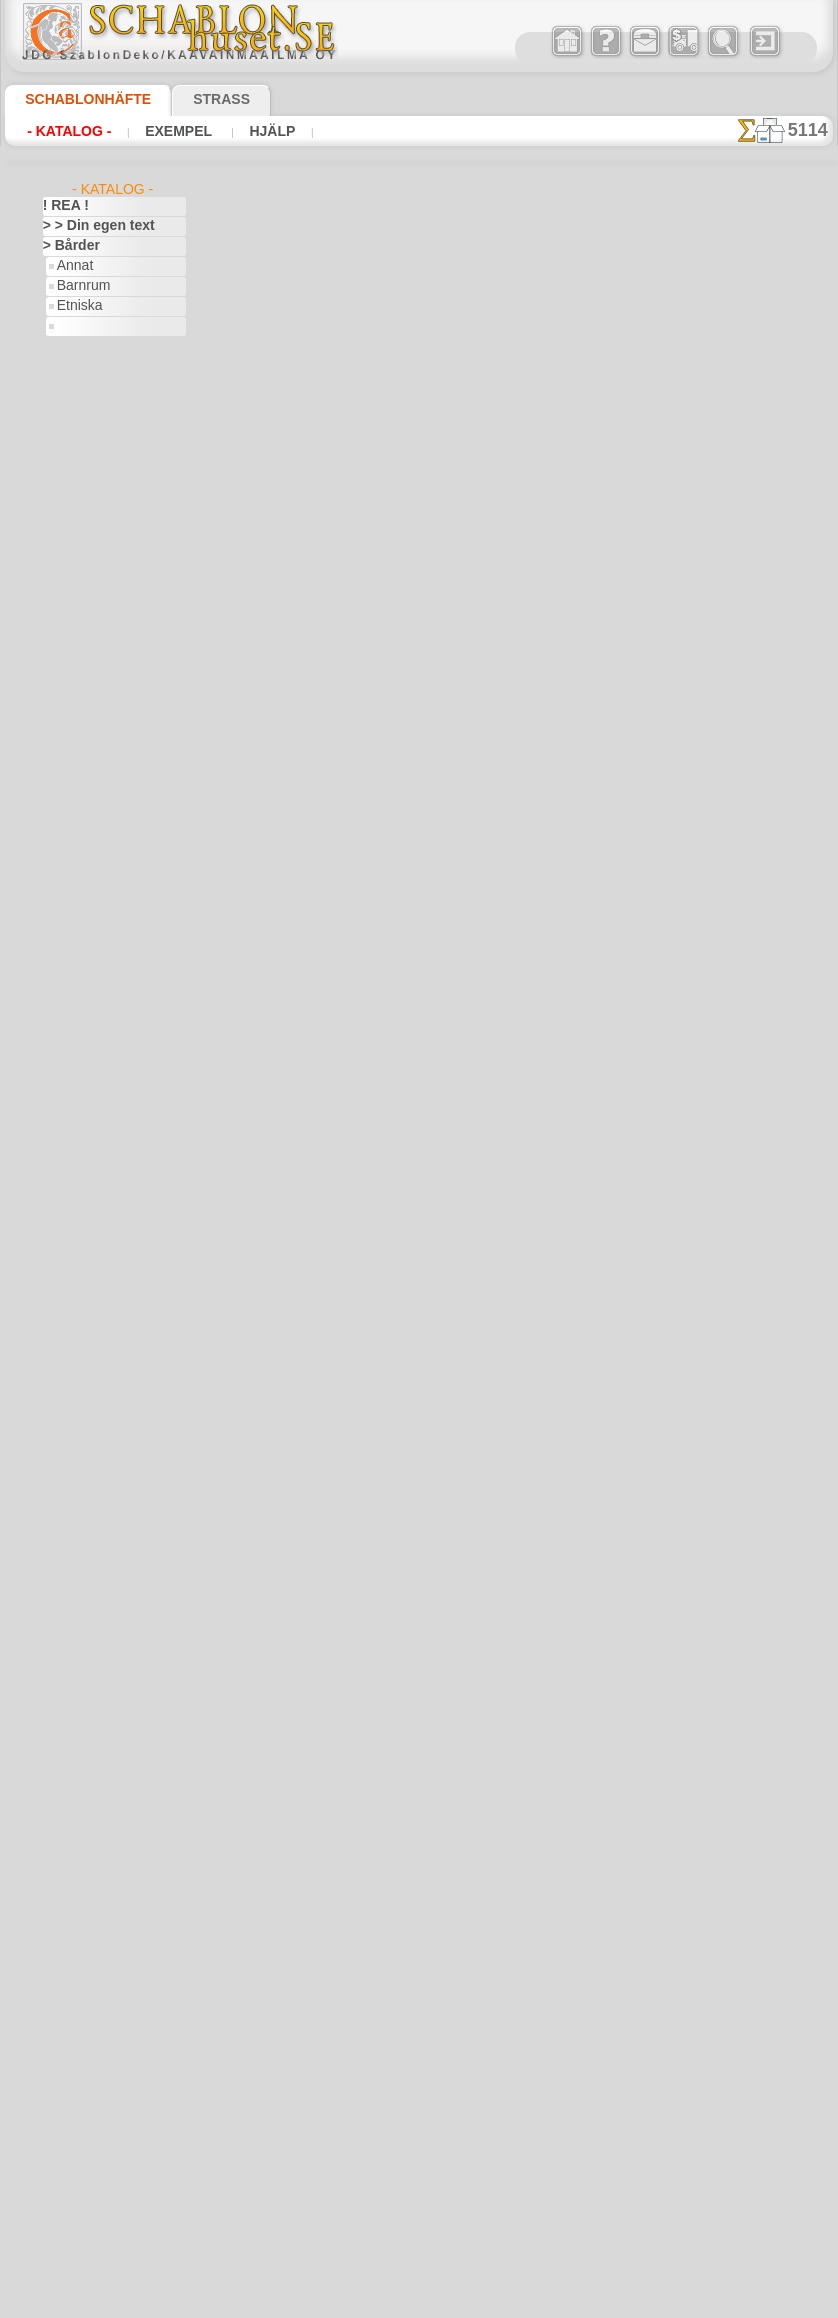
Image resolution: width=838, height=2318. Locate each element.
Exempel (162, 131)
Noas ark (82, 946)
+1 (493, 1202)
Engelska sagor (98, 786)
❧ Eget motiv (79, 2246)
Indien (60, 1406)
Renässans (73, 1746)
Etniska (77, 306)
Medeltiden (74, 1626)
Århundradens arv (93, 606)
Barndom (68, 706)
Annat (74, 266)
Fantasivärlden (84, 1146)
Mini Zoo (81, 886)
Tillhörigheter (79, 1906)
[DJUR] (77, 2146)
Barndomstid (93, 766)
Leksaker (81, 846)
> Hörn (61, 446)
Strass (190, 99)
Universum (72, 1966)
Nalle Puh (83, 926)
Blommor (68, 1006)
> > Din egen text (87, 226)
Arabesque (72, 586)
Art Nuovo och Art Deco (109, 646)
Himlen (62, 1366)
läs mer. (545, 2302)
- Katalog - (63, 131)
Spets (58, 1886)
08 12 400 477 (458, 1491)
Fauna (74, 326)
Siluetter (66, 1826)
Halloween (85, 1186)
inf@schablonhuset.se (468, 1527)
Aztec (58, 666)
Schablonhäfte (76, 99)
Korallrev (68, 1526)
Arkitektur (71, 626)
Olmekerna (72, 1686)
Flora (71, 346)
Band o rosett (81, 686)
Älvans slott (90, 746)
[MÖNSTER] (91, 2206)
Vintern (63, 2046)
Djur (55, 1066)
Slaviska (65, 1846)
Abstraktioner (81, 546)
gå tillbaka (420, 1202)
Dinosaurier (75, 1026)
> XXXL (62, 526)
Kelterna (66, 1466)
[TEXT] (75, 2226)
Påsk (70, 1226)
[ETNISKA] (86, 2166)
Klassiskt (68, 1486)
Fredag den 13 (81, 1266)
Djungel (63, 1046)
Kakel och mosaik (90, 1446)
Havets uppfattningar (102, 1346)
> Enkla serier (79, 426)
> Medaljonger (81, 466)
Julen (71, 1206)
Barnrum (81, 286)
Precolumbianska (90, 1726)
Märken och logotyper (103, 1586)
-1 (345, 1202)
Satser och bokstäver (101, 1806)
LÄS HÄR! (437, 680)
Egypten (65, 1126)
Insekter (65, 1426)
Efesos (61, 1106)
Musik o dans (80, 1666)
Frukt (58, 1286)
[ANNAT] (81, 2086)
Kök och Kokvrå (86, 1506)
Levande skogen (100, 866)
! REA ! (61, 206)
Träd (55, 1926)
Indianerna (87, 826)
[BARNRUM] (93, 2126)
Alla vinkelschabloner (417, 1247)
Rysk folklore (78, 1786)
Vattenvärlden (82, 2006)
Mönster (81, 406)
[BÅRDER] (86, 2106)
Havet (73, 366)
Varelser (66, 1986)
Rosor (59, 1766)
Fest (55, 1166)
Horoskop (70, 1386)
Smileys (63, 1866)
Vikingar (65, 2026)
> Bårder (66, 246)
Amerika (65, 566)
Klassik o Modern (105, 386)
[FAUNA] (82, 2186)
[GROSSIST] (76, 2066)
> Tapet (62, 506)
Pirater (76, 966)
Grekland (68, 1306)
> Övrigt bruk (303, 680)
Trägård (64, 1946)
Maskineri (70, 1606)
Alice (70, 726)
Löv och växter (83, 1566)
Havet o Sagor (96, 806)
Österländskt (79, 1706)
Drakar (62, 1086)
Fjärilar (63, 1246)
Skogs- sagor (92, 986)
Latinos (64, 1546)
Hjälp (245, 131)
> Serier (63, 486)
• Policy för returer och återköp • (424, 1726)
